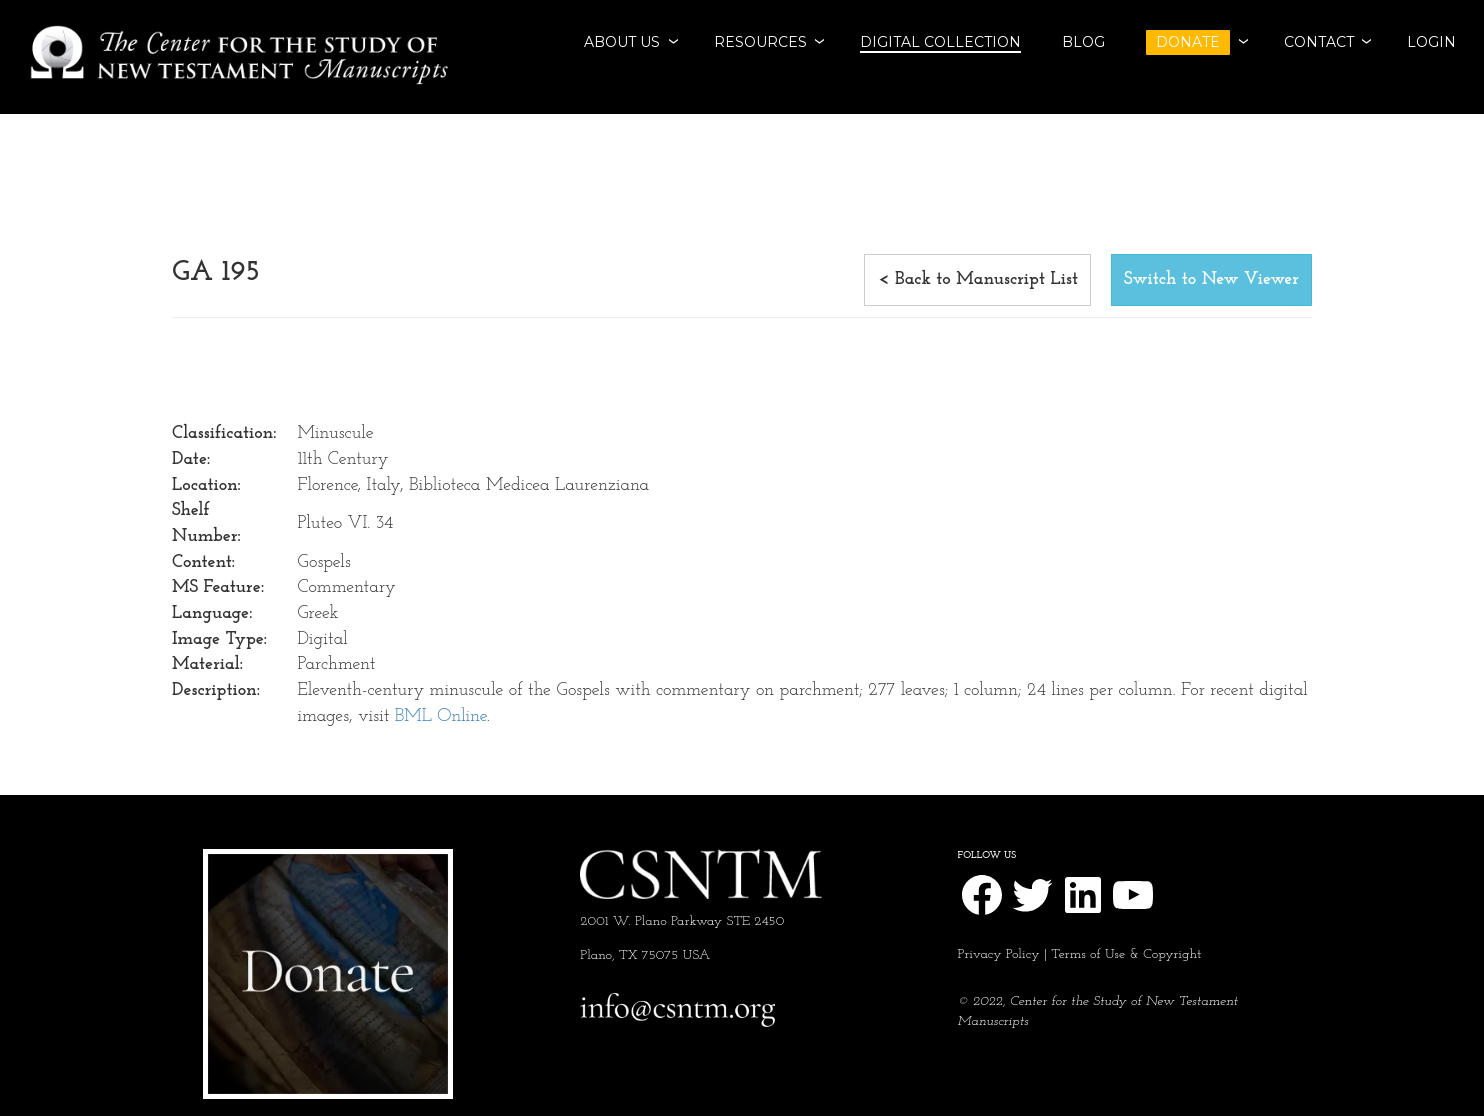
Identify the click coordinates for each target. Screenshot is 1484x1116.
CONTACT (1319, 42)
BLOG (1083, 42)
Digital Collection (940, 42)
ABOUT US (622, 42)
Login (1431, 42)
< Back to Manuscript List (977, 279)
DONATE (1188, 42)
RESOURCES (760, 42)
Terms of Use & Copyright (1126, 954)
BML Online (441, 716)
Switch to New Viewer (1211, 279)
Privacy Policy (999, 954)
